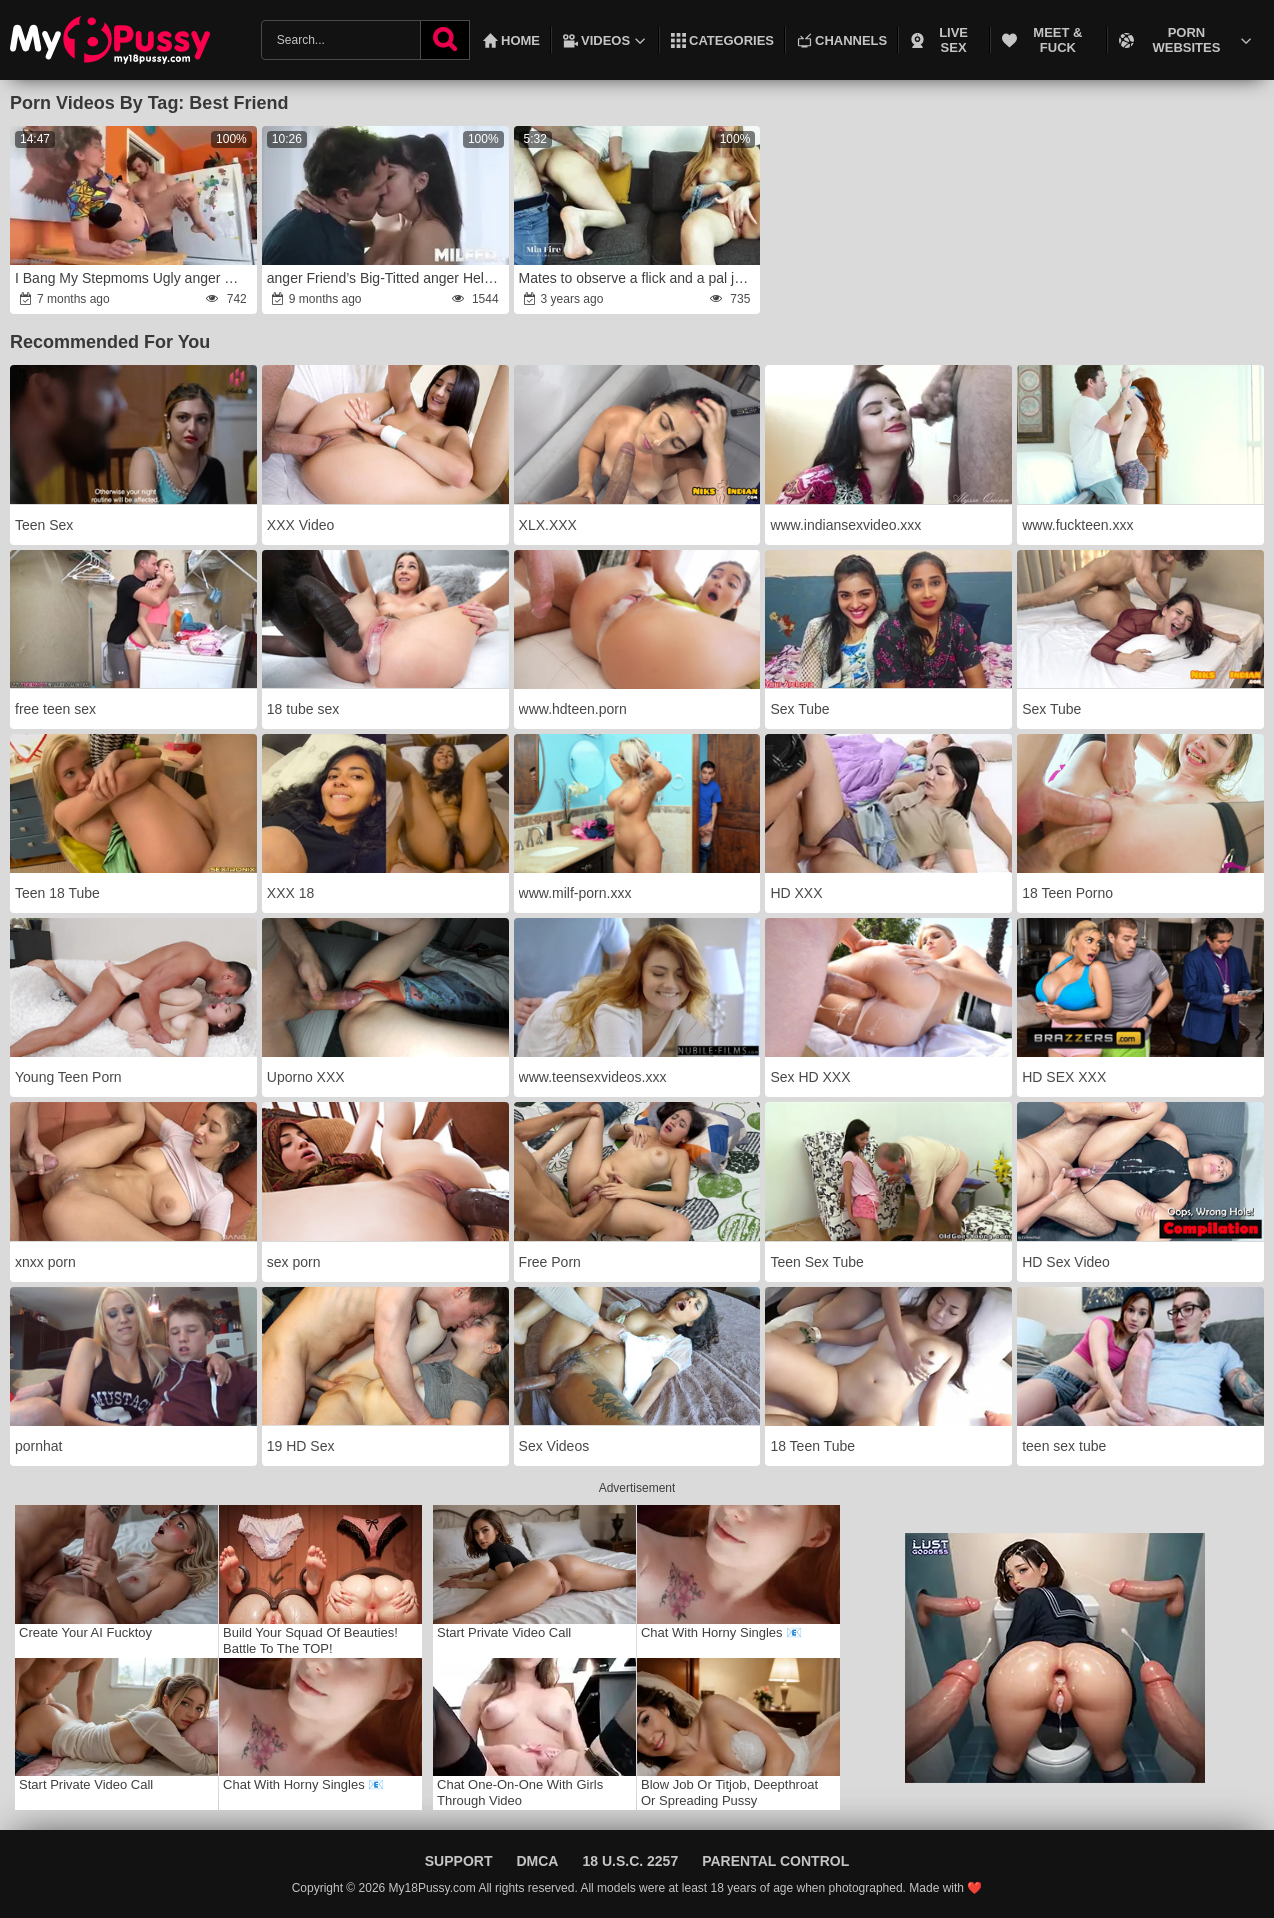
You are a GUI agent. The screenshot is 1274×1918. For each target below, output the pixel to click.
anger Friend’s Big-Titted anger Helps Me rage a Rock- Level (386, 278)
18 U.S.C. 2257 (630, 1861)
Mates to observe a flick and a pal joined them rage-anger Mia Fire (638, 278)
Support (459, 1861)
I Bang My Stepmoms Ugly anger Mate (134, 278)
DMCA (537, 1861)
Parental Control (775, 1861)
